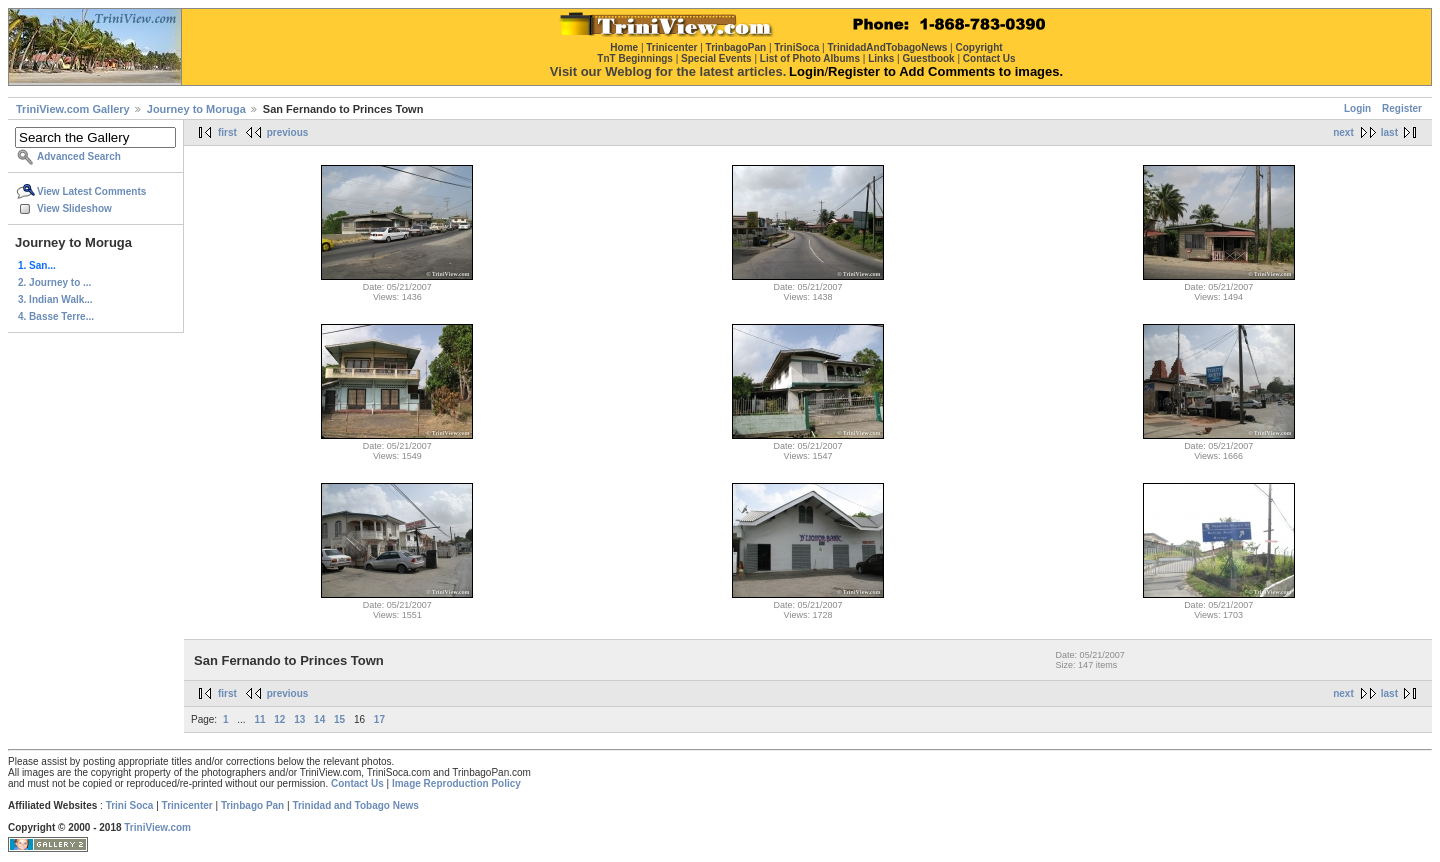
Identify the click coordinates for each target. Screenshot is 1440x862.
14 (319, 719)
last (1389, 132)
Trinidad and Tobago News (355, 805)
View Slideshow (74, 208)
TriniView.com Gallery (73, 109)
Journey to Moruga (196, 109)
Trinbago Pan (252, 805)
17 (379, 719)
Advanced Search (79, 156)
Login (1357, 108)
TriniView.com (157, 827)
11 (259, 719)
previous (288, 132)
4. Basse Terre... (56, 316)
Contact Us (357, 783)
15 (339, 719)
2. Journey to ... (54, 282)
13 (299, 719)
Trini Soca (130, 805)
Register (1402, 108)
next (1343, 132)
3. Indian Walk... (55, 299)
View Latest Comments (91, 191)
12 (279, 719)
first (227, 132)
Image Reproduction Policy (456, 783)
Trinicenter (187, 805)
